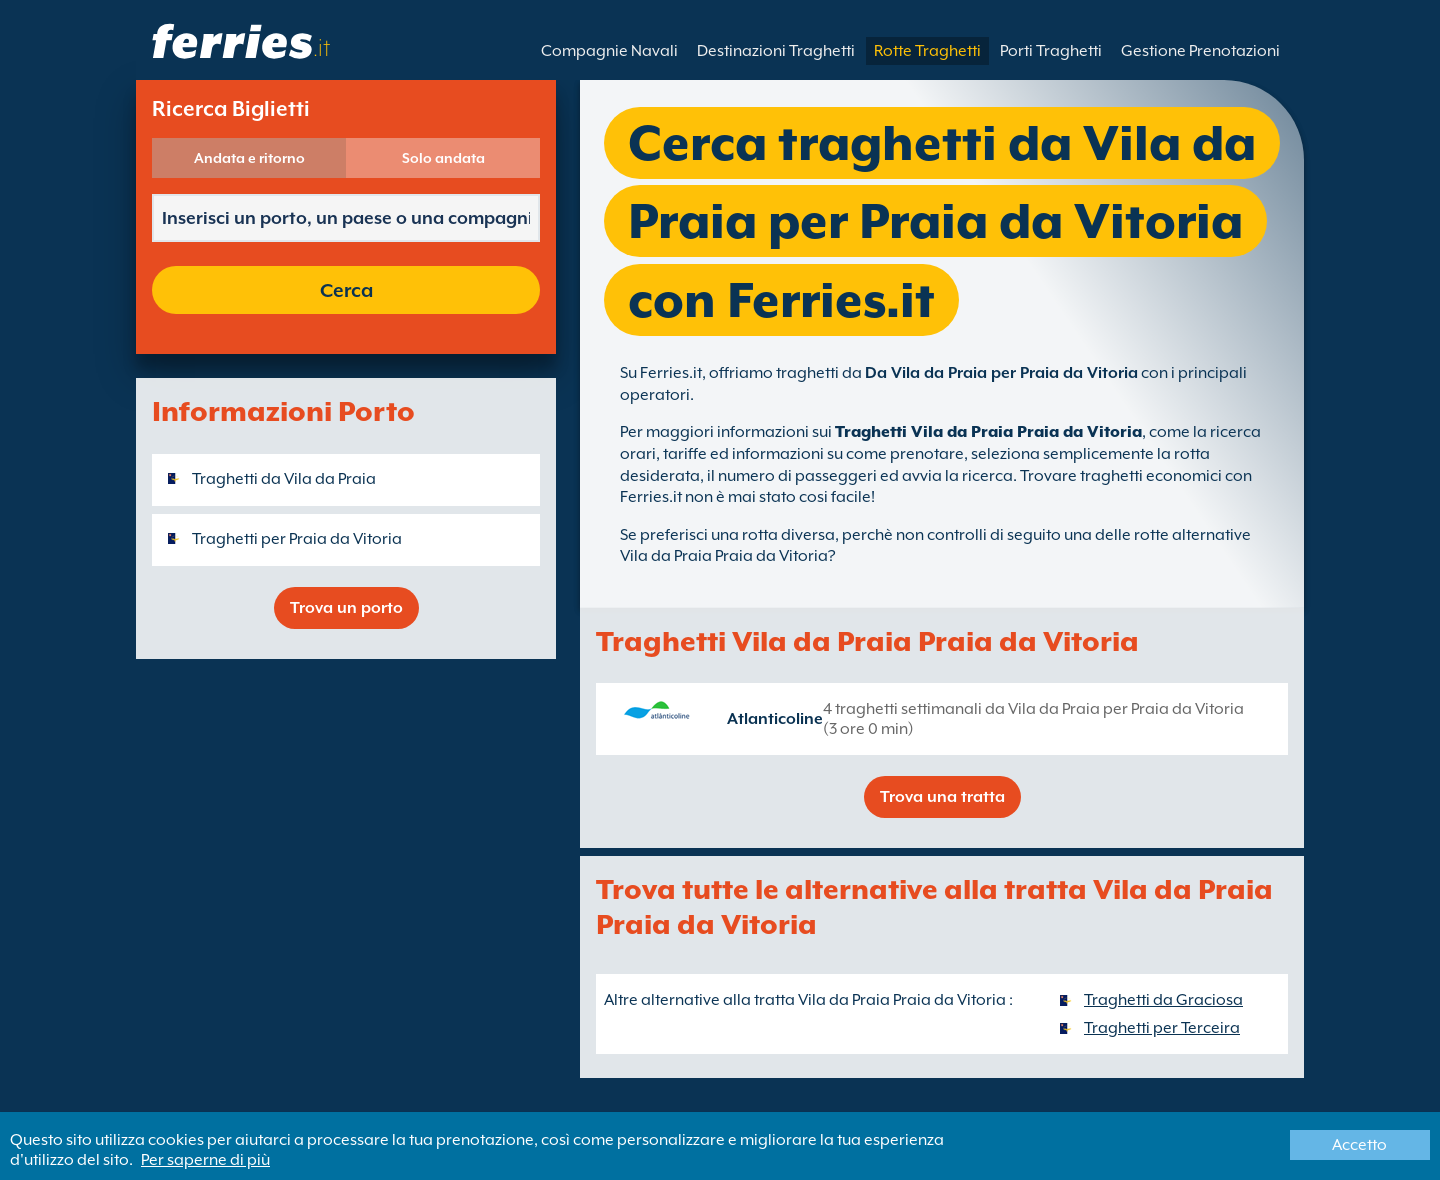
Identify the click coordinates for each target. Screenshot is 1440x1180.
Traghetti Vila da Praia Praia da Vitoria (988, 432)
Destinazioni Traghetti (776, 51)
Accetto (1359, 1145)
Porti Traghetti (1051, 51)
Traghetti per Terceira (1162, 1028)
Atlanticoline (775, 719)
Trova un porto (346, 608)
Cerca (346, 290)
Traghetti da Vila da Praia (284, 479)
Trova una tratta (942, 797)
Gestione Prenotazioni (1200, 51)
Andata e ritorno (249, 158)
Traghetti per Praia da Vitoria (297, 539)
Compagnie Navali (609, 51)
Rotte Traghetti (927, 51)
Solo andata (443, 158)
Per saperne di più (205, 1160)
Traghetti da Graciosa (1163, 1000)
